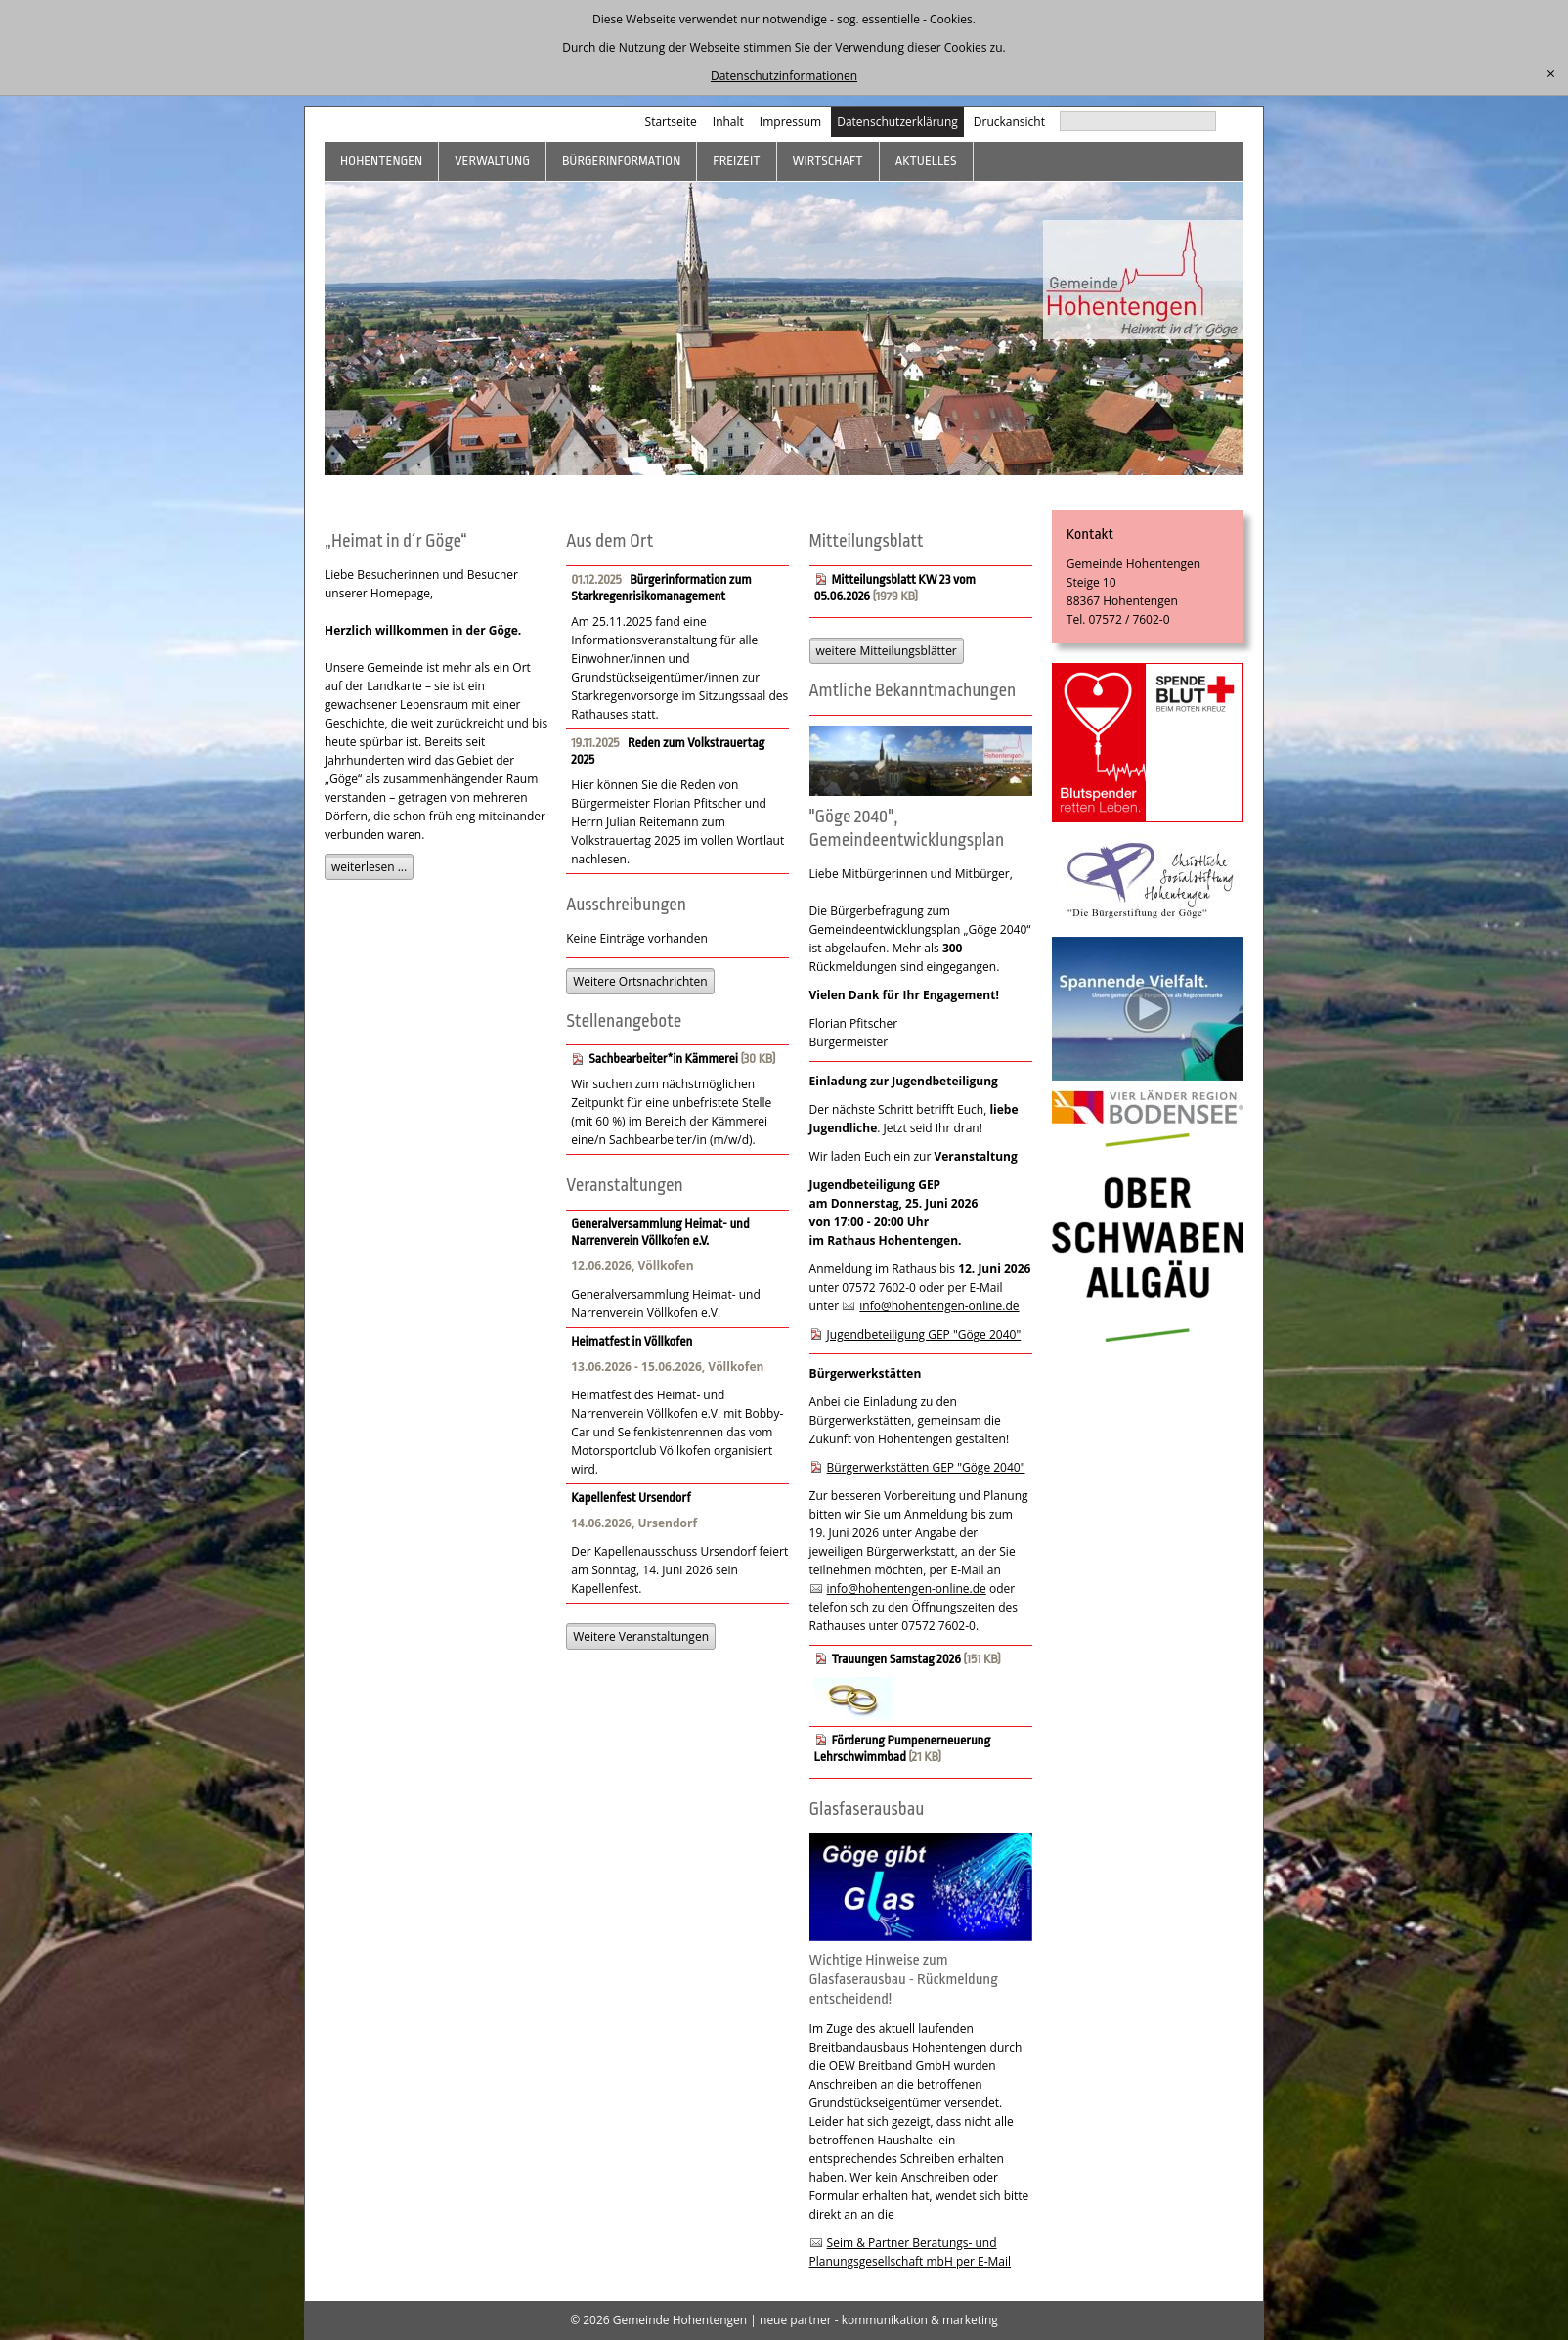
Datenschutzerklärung (897, 121)
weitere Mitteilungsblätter (886, 650)
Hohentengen (381, 161)
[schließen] (1551, 74)
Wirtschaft (828, 161)
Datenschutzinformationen (784, 75)
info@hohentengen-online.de (939, 1306)
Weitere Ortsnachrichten (640, 981)
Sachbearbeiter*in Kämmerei (663, 1058)
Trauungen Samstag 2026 (896, 1659)
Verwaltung (492, 161)
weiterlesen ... (369, 867)
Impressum (790, 121)
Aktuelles (926, 161)
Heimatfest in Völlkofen (631, 1341)
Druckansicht (1009, 121)
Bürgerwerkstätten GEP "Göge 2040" (926, 1467)
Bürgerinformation (621, 161)
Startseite (671, 121)
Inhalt (728, 121)
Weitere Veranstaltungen (641, 1636)
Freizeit (736, 161)
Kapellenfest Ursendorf (630, 1497)
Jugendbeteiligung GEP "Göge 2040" (924, 1334)
